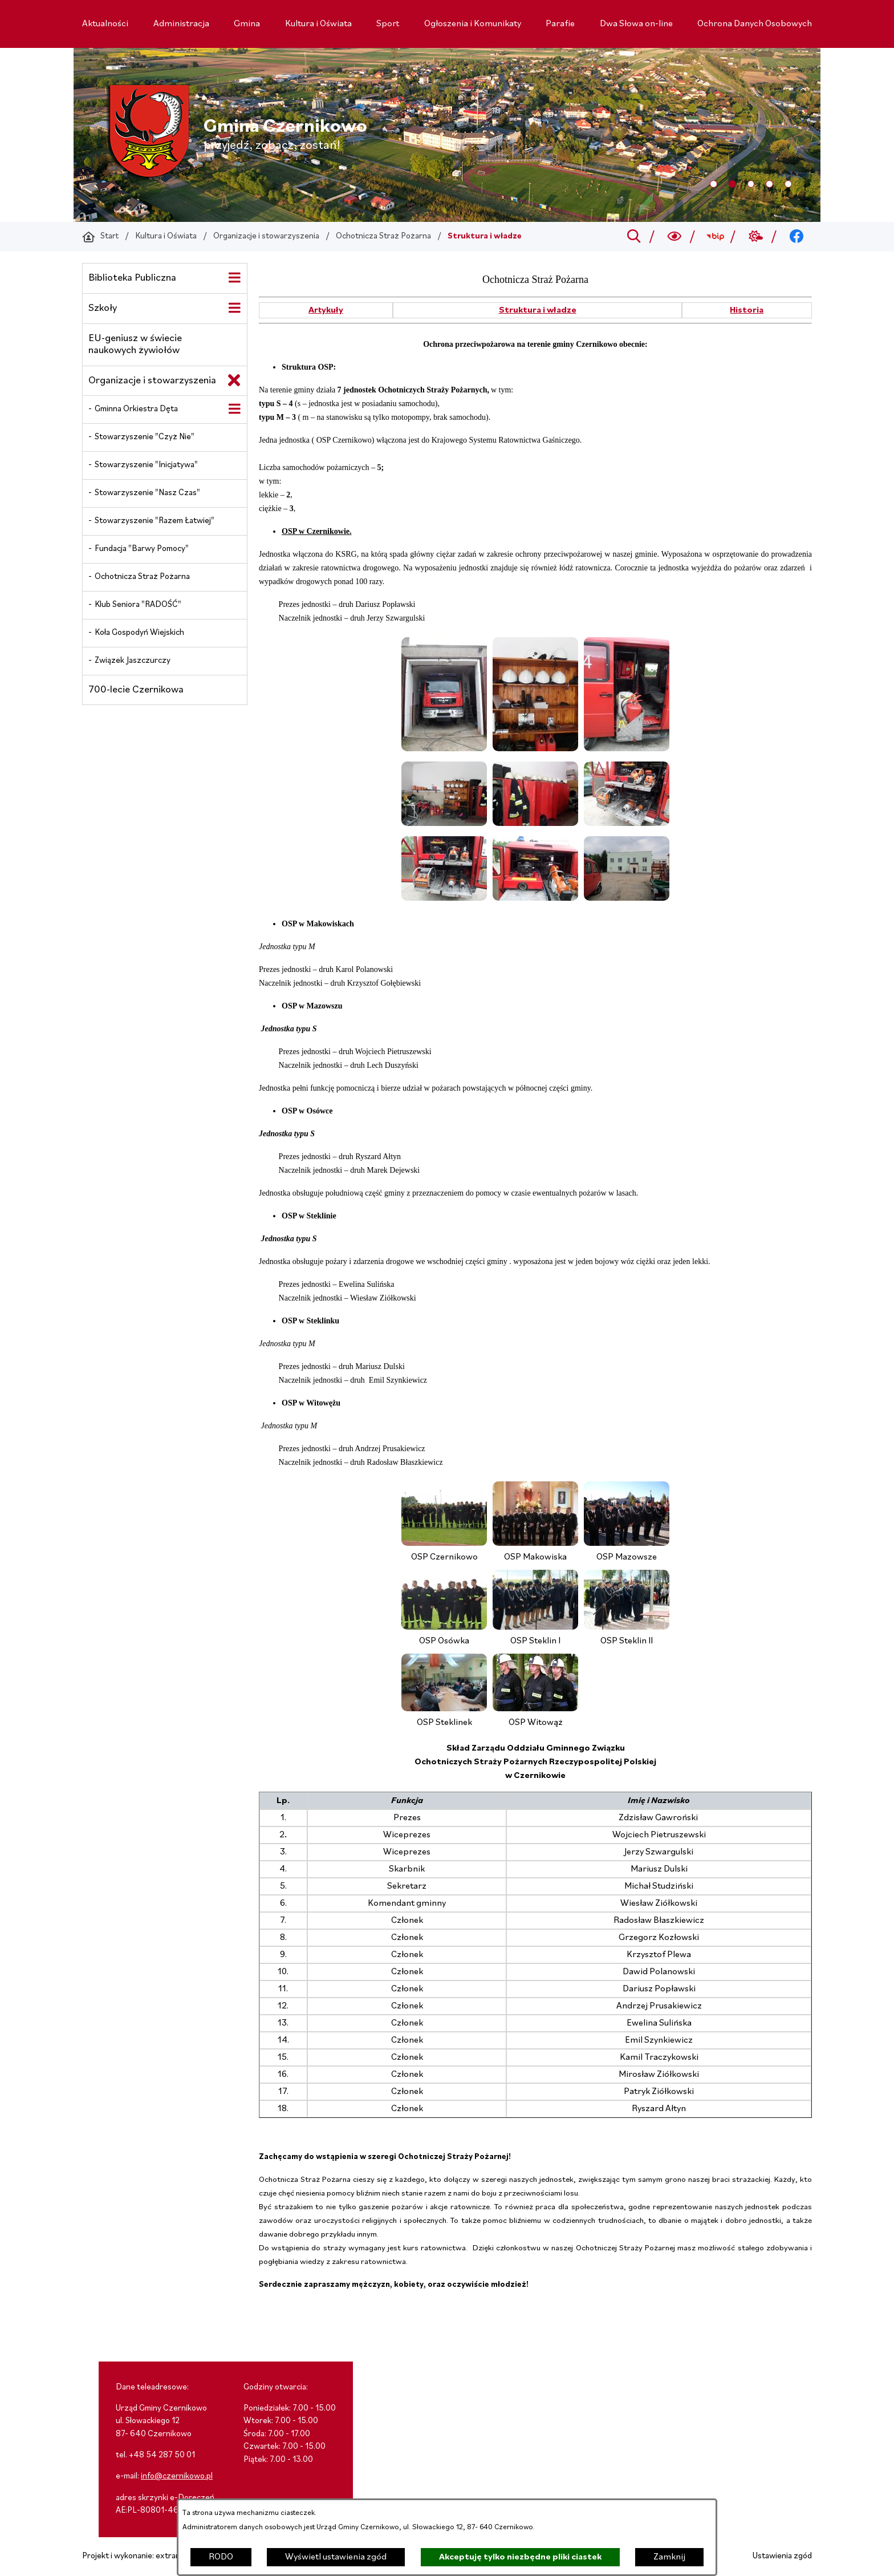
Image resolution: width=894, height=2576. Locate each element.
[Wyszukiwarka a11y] (675, 236)
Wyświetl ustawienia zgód (336, 2557)
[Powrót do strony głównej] (100, 236)
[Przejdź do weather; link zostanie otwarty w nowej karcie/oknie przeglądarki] (756, 236)
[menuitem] (105, 24)
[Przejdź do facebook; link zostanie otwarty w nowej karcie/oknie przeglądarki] (797, 236)
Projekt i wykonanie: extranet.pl (139, 2556)
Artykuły (325, 310)
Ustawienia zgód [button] (782, 2556)
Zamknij (669, 2557)
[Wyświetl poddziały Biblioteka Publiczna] (234, 277)
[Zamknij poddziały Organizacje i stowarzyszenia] (234, 380)
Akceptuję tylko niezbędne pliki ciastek (520, 2557)
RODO (221, 2557)
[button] (444, 749)
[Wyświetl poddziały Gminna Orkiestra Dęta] (234, 409)
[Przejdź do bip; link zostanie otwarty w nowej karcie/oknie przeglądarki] (715, 236)
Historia (746, 310)
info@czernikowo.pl (177, 2476)
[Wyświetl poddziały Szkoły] (234, 308)
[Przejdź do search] (634, 236)
